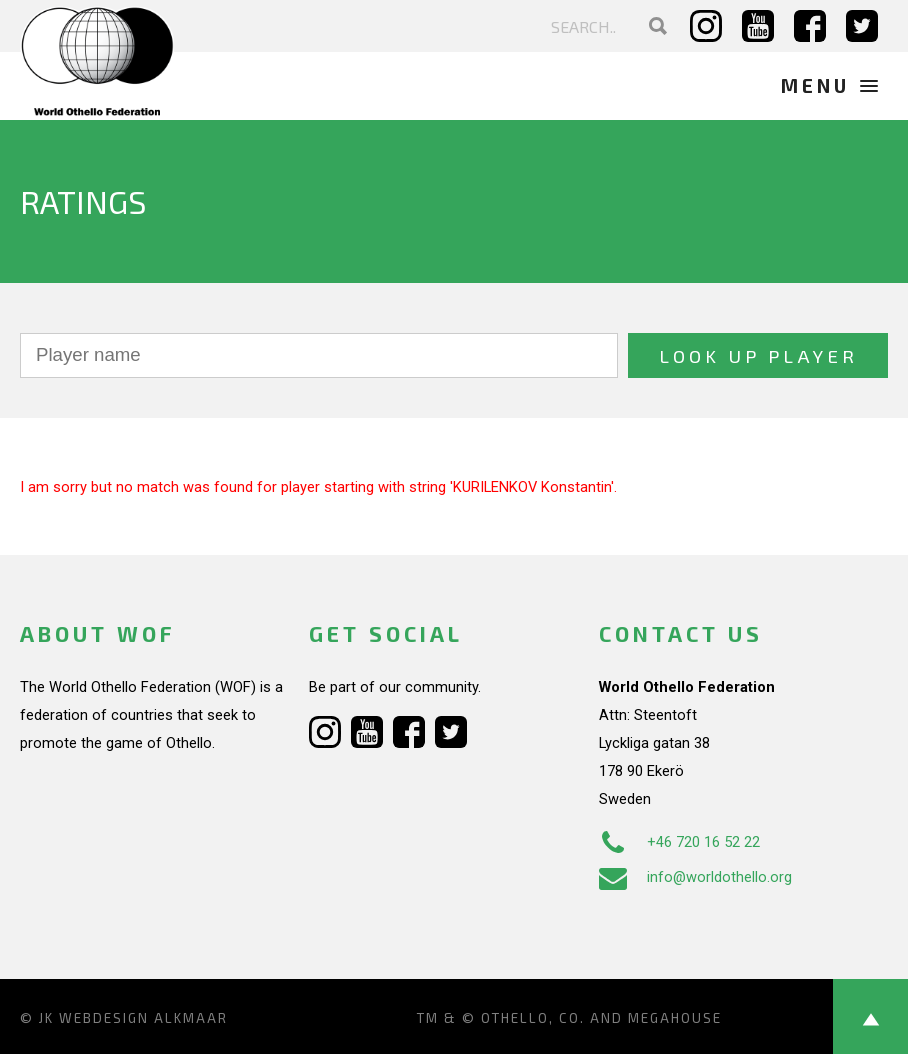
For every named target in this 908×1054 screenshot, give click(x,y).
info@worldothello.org (695, 877)
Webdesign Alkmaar (143, 1018)
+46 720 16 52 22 (679, 842)
